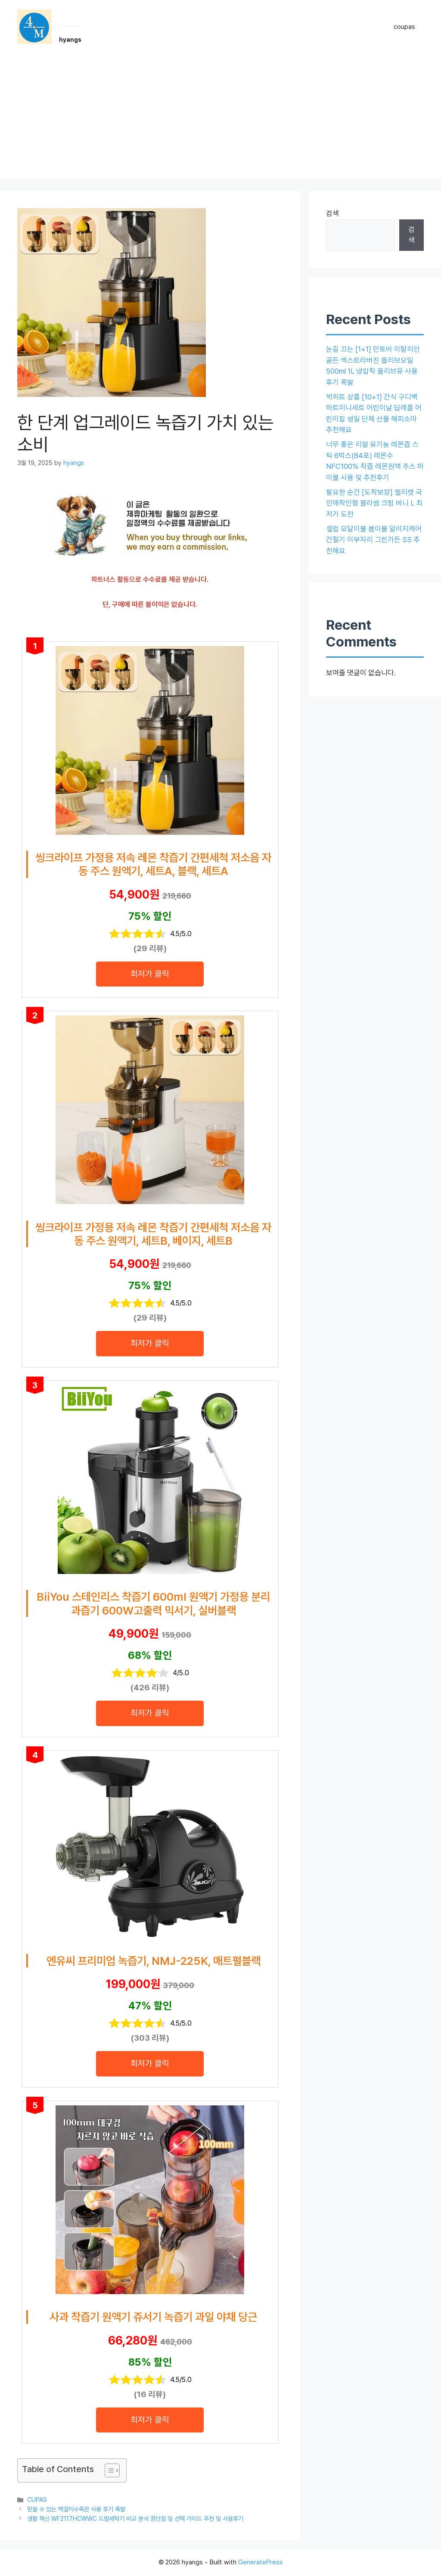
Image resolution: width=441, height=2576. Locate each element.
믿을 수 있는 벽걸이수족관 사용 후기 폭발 (76, 2509)
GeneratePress (260, 2562)
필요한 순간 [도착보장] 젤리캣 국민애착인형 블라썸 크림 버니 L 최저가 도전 (374, 503)
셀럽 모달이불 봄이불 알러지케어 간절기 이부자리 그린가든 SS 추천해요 (374, 540)
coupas (404, 27)
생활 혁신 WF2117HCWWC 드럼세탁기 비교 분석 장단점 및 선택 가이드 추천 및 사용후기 (135, 2518)
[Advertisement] (220, 117)
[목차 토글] (108, 2470)
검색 (332, 213)
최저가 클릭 (149, 974)
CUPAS (37, 2499)
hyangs (70, 39)
